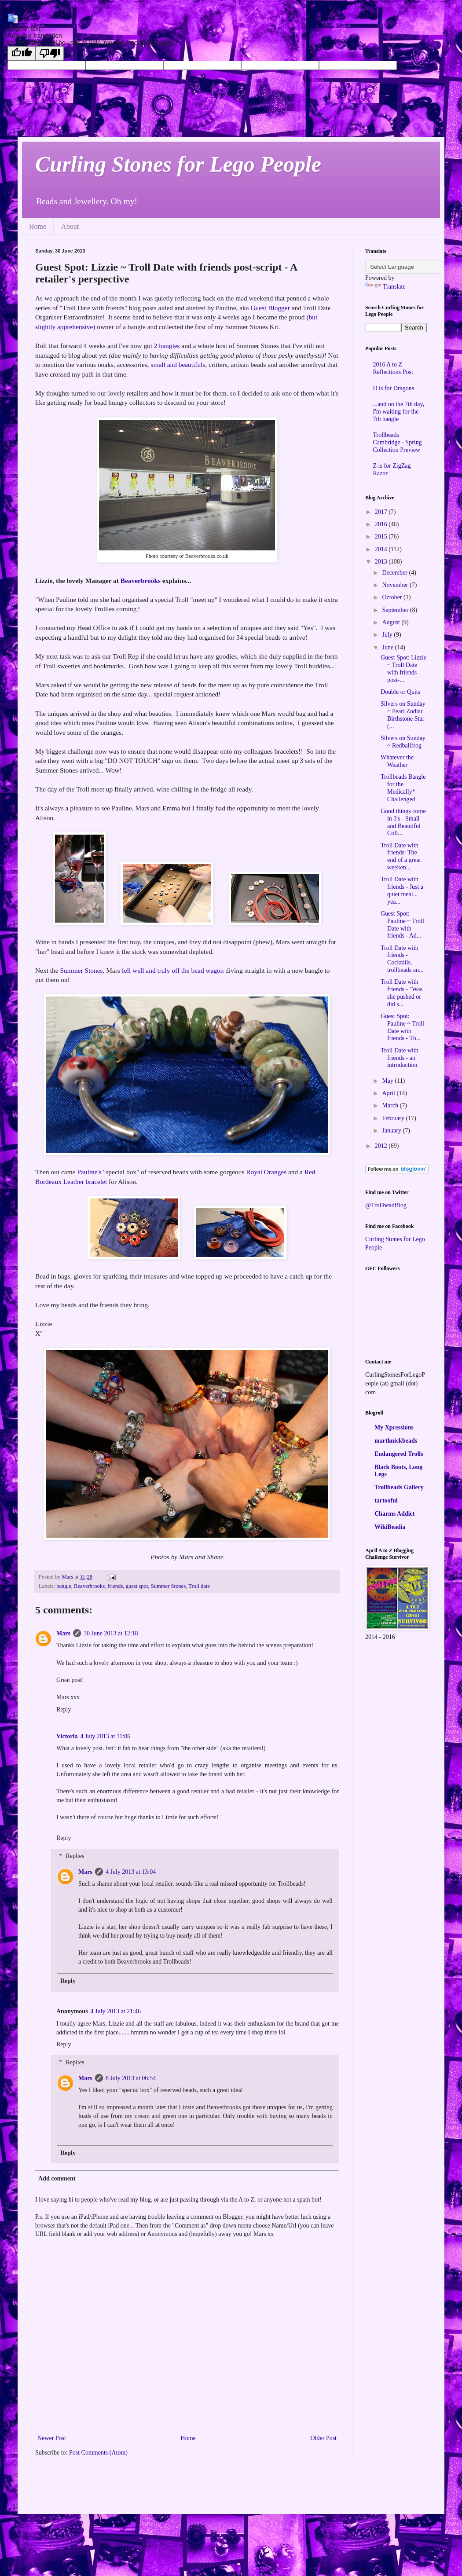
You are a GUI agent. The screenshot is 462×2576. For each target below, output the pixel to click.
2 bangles (167, 345)
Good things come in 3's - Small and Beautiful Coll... (403, 822)
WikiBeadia (390, 1527)
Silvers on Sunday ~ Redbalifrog (403, 742)
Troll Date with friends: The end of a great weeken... (401, 856)
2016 (382, 524)
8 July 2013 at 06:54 (131, 2078)
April (389, 1093)
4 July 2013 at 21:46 (116, 2011)
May (388, 1080)
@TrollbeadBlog (386, 1205)
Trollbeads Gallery (399, 1487)
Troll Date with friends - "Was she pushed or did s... (401, 992)
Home (37, 226)
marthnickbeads (395, 1440)
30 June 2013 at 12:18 (111, 1633)
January (392, 1130)
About (70, 226)
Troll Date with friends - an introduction (399, 1058)
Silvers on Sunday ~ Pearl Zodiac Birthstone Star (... (403, 714)
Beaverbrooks (141, 580)
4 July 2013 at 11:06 (105, 1736)
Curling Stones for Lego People (178, 164)
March (391, 1105)
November (396, 585)
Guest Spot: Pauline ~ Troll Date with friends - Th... (402, 1027)
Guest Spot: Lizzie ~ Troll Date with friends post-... (403, 668)
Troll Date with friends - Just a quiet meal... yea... (402, 890)
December (395, 572)
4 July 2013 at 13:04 (131, 1872)
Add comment (56, 2178)
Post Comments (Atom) (98, 2452)
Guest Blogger (270, 307)
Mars (63, 1633)
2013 (382, 561)
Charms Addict (394, 1513)
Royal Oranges (266, 1172)
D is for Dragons (393, 388)
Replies (75, 1856)
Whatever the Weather (397, 761)
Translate (385, 286)
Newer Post (51, 2438)
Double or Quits (400, 692)
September (396, 610)
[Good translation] (21, 53)
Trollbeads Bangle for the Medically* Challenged (403, 787)
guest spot (137, 1586)
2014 (382, 549)
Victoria (66, 1736)
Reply (63, 1709)
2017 (382, 512)
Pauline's (89, 1172)
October (392, 597)
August (391, 622)
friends (115, 1586)
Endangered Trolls (398, 1454)
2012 (382, 1146)
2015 (382, 536)
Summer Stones (81, 970)
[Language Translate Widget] (409, 267)
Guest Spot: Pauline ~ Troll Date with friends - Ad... (402, 924)
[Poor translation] (50, 53)
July (388, 634)
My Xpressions (394, 1427)
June (388, 647)
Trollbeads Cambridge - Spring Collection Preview (397, 442)
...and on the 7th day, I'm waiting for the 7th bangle (399, 411)
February (394, 1118)
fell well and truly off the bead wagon (173, 970)
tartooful (386, 1500)
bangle (63, 1586)
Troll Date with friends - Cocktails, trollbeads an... (402, 959)
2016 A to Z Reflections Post (393, 368)
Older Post (324, 2438)
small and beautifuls (177, 364)
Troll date (199, 1586)
